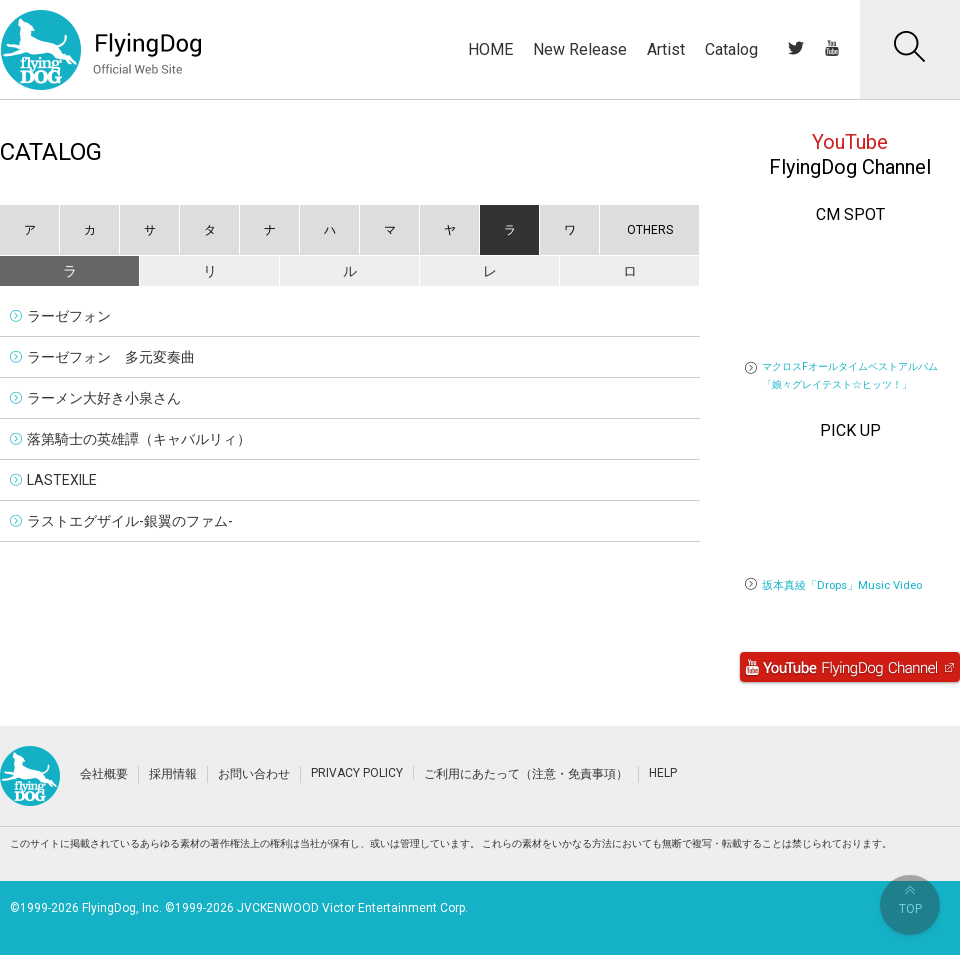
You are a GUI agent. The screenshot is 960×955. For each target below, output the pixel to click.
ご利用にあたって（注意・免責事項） (526, 774)
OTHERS (650, 230)
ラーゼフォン (69, 316)
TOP (910, 900)
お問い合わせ (254, 774)
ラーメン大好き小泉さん (104, 398)
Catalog (731, 49)
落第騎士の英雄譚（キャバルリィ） (139, 439)
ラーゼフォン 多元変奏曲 (111, 357)
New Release (580, 49)
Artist (666, 49)
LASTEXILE (62, 480)
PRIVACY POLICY (357, 773)
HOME (490, 49)
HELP (663, 773)
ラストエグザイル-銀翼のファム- (130, 521)
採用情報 (173, 774)
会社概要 (104, 774)
